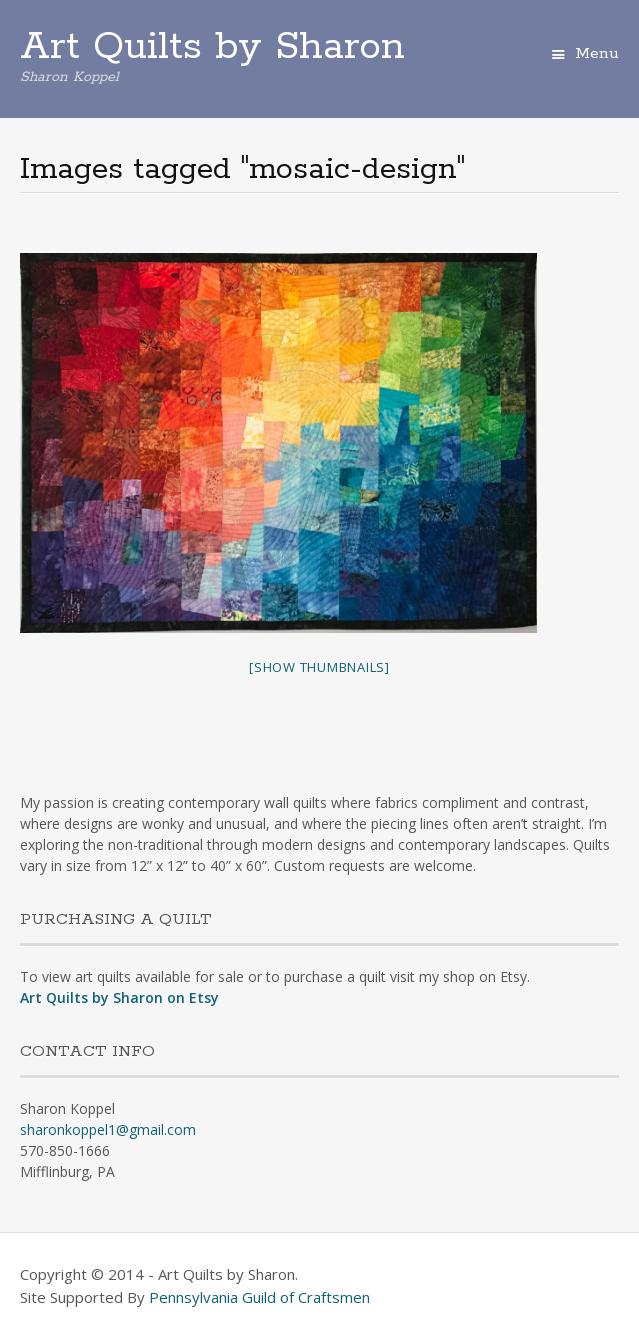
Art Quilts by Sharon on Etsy (119, 997)
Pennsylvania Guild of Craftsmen (259, 1297)
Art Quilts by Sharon (212, 47)
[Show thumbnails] (319, 667)
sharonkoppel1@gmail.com (108, 1129)
